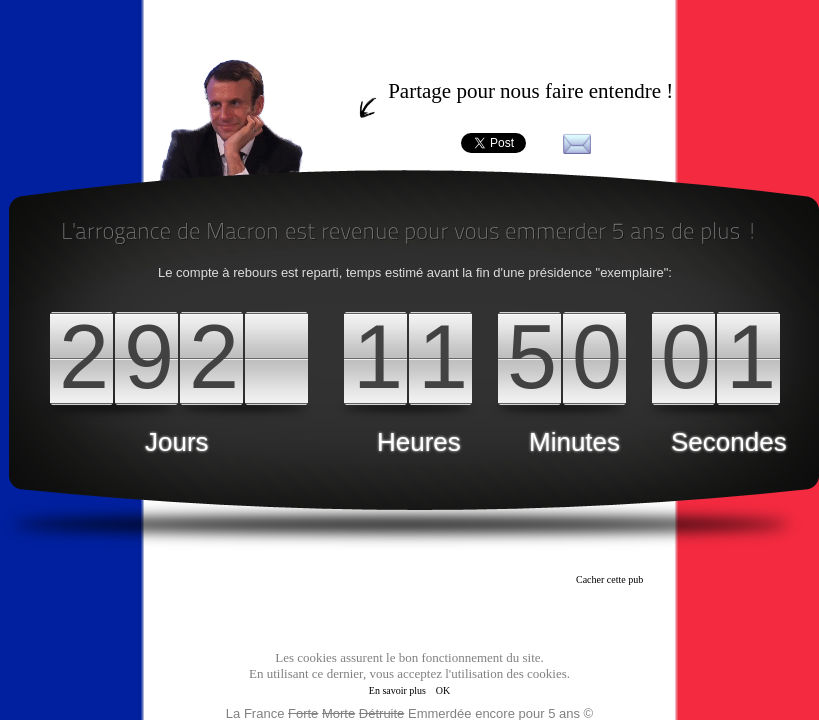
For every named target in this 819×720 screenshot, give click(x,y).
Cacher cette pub (609, 579)
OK (443, 690)
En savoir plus (397, 690)
